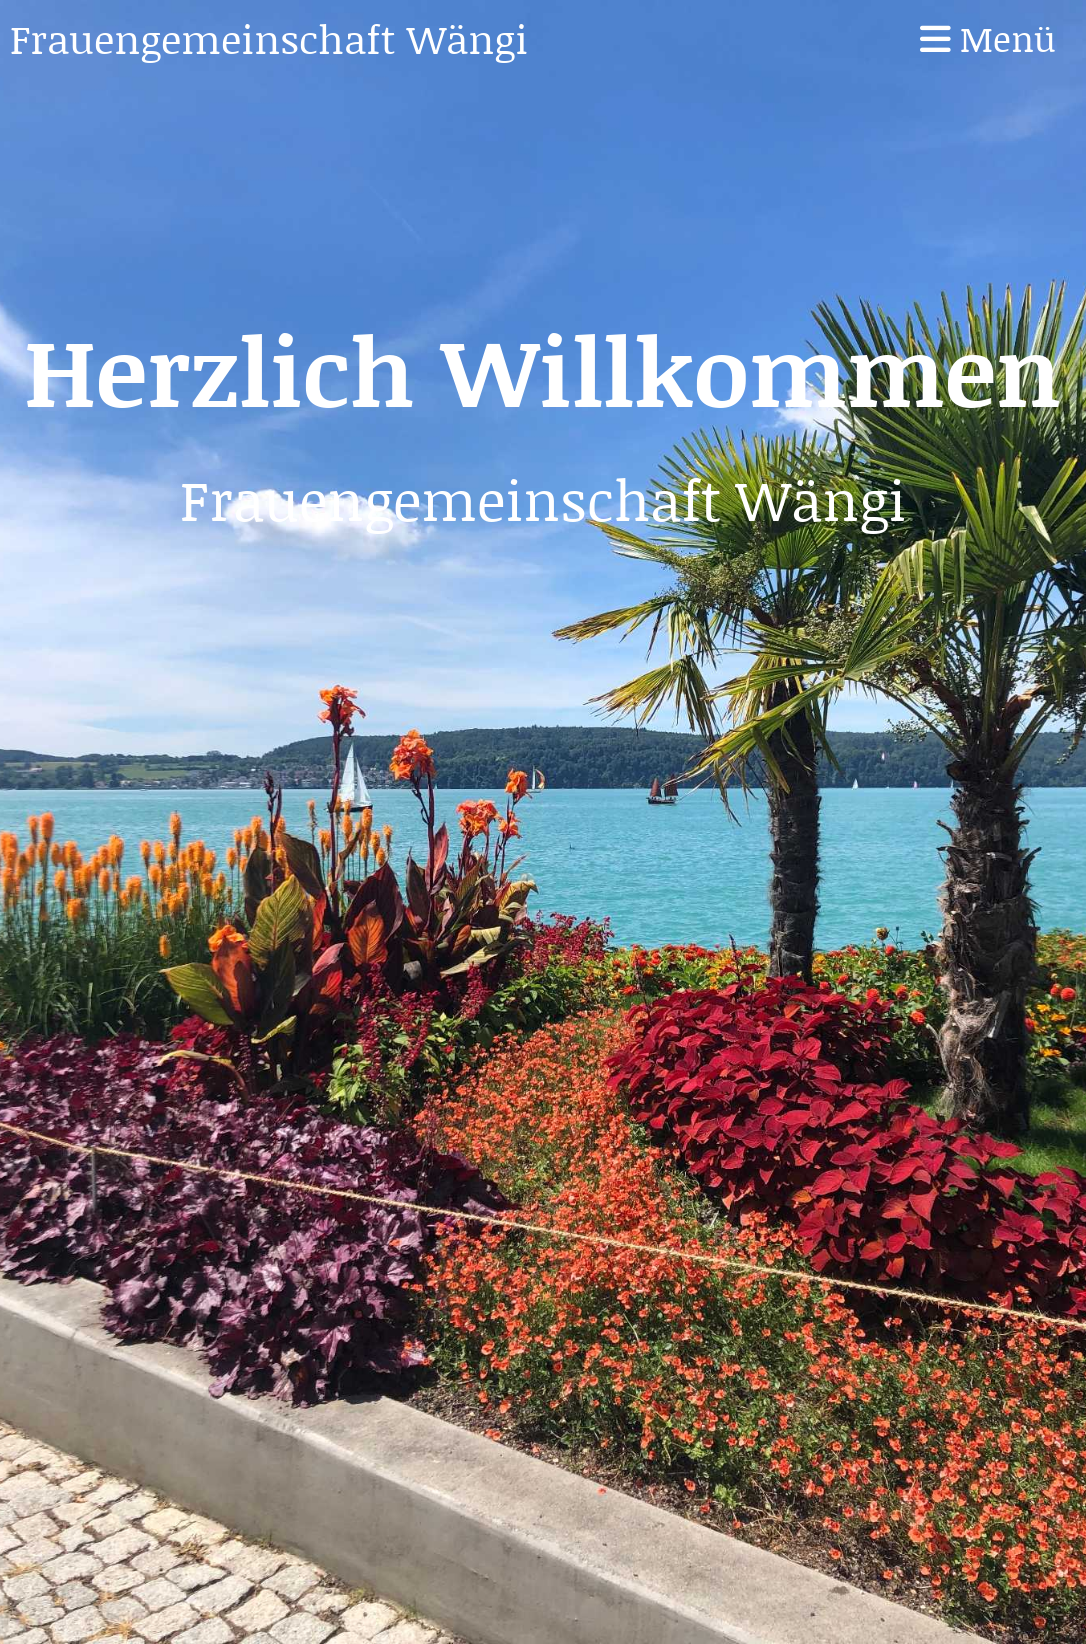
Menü (988, 38)
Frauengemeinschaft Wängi (269, 38)
